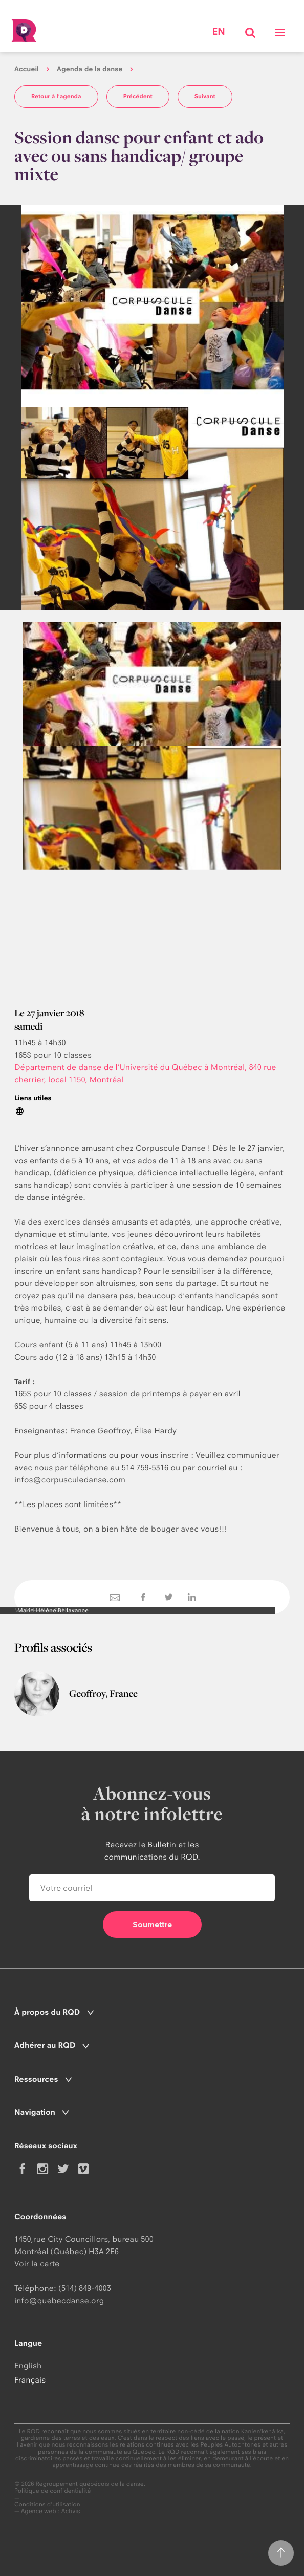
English (27, 2365)
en (218, 31)
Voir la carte (36, 2263)
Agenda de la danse (89, 69)
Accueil (26, 69)
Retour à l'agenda (56, 96)
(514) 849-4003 (84, 2288)
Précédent (138, 96)
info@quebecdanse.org (59, 2300)
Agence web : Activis (50, 2511)
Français (30, 2380)
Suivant (204, 96)
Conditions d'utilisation (47, 2504)
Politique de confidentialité (52, 2490)
